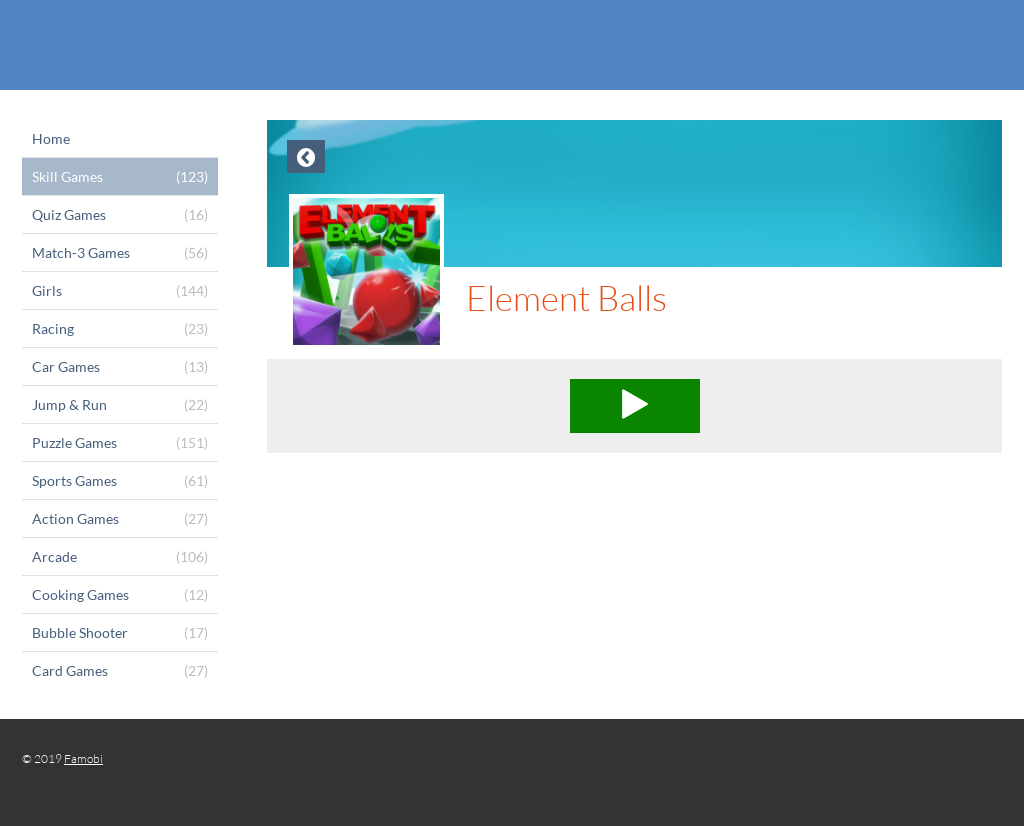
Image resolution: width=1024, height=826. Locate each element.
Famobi (83, 758)
